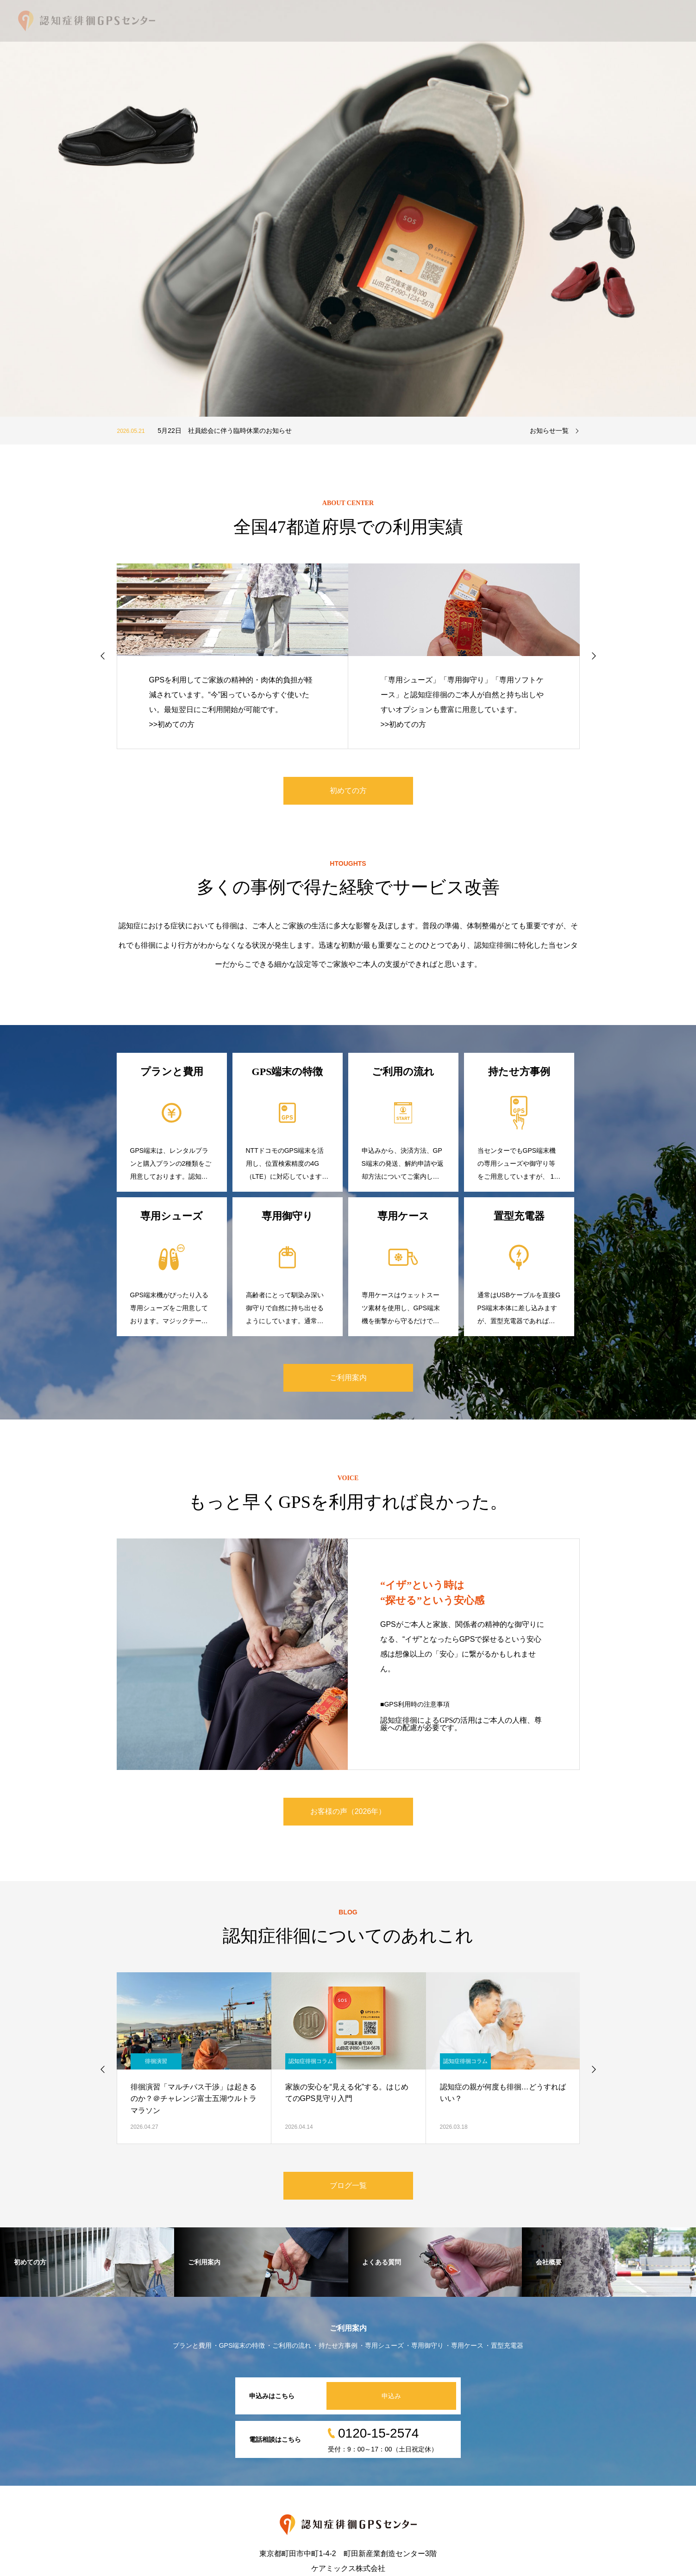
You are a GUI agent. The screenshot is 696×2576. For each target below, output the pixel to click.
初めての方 (348, 790)
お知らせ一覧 (549, 430)
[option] (348, 208)
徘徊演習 (156, 2061)
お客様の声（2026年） (348, 1811)
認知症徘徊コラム (310, 2061)
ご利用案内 (348, 1378)
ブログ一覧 (348, 2185)
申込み (391, 2396)
